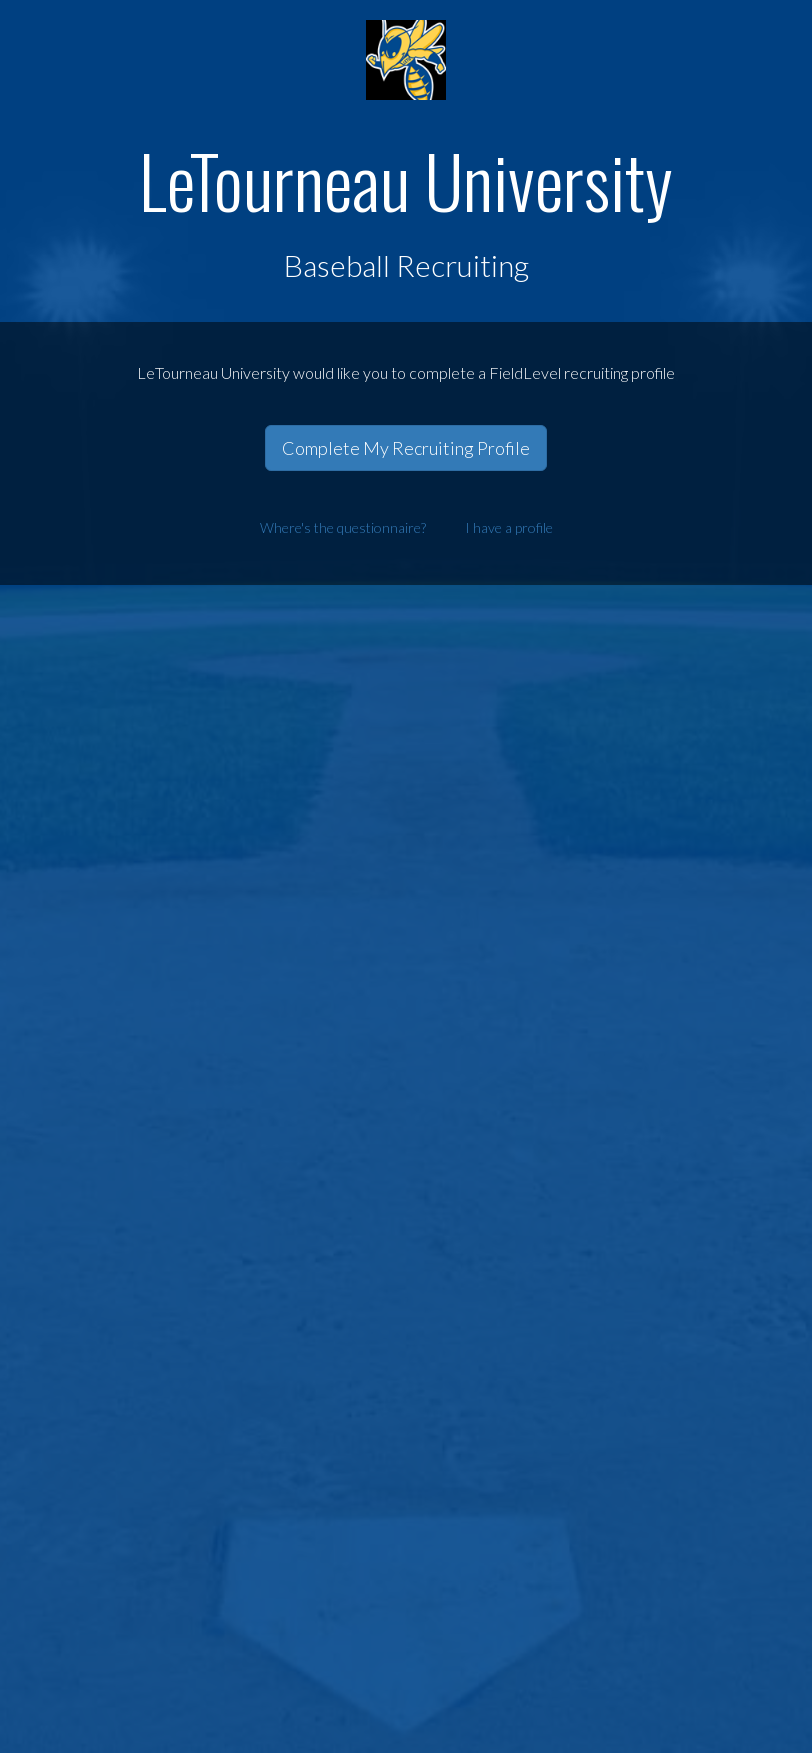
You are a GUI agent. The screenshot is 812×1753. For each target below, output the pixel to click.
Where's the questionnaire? (343, 527)
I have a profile (509, 527)
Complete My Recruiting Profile (406, 448)
